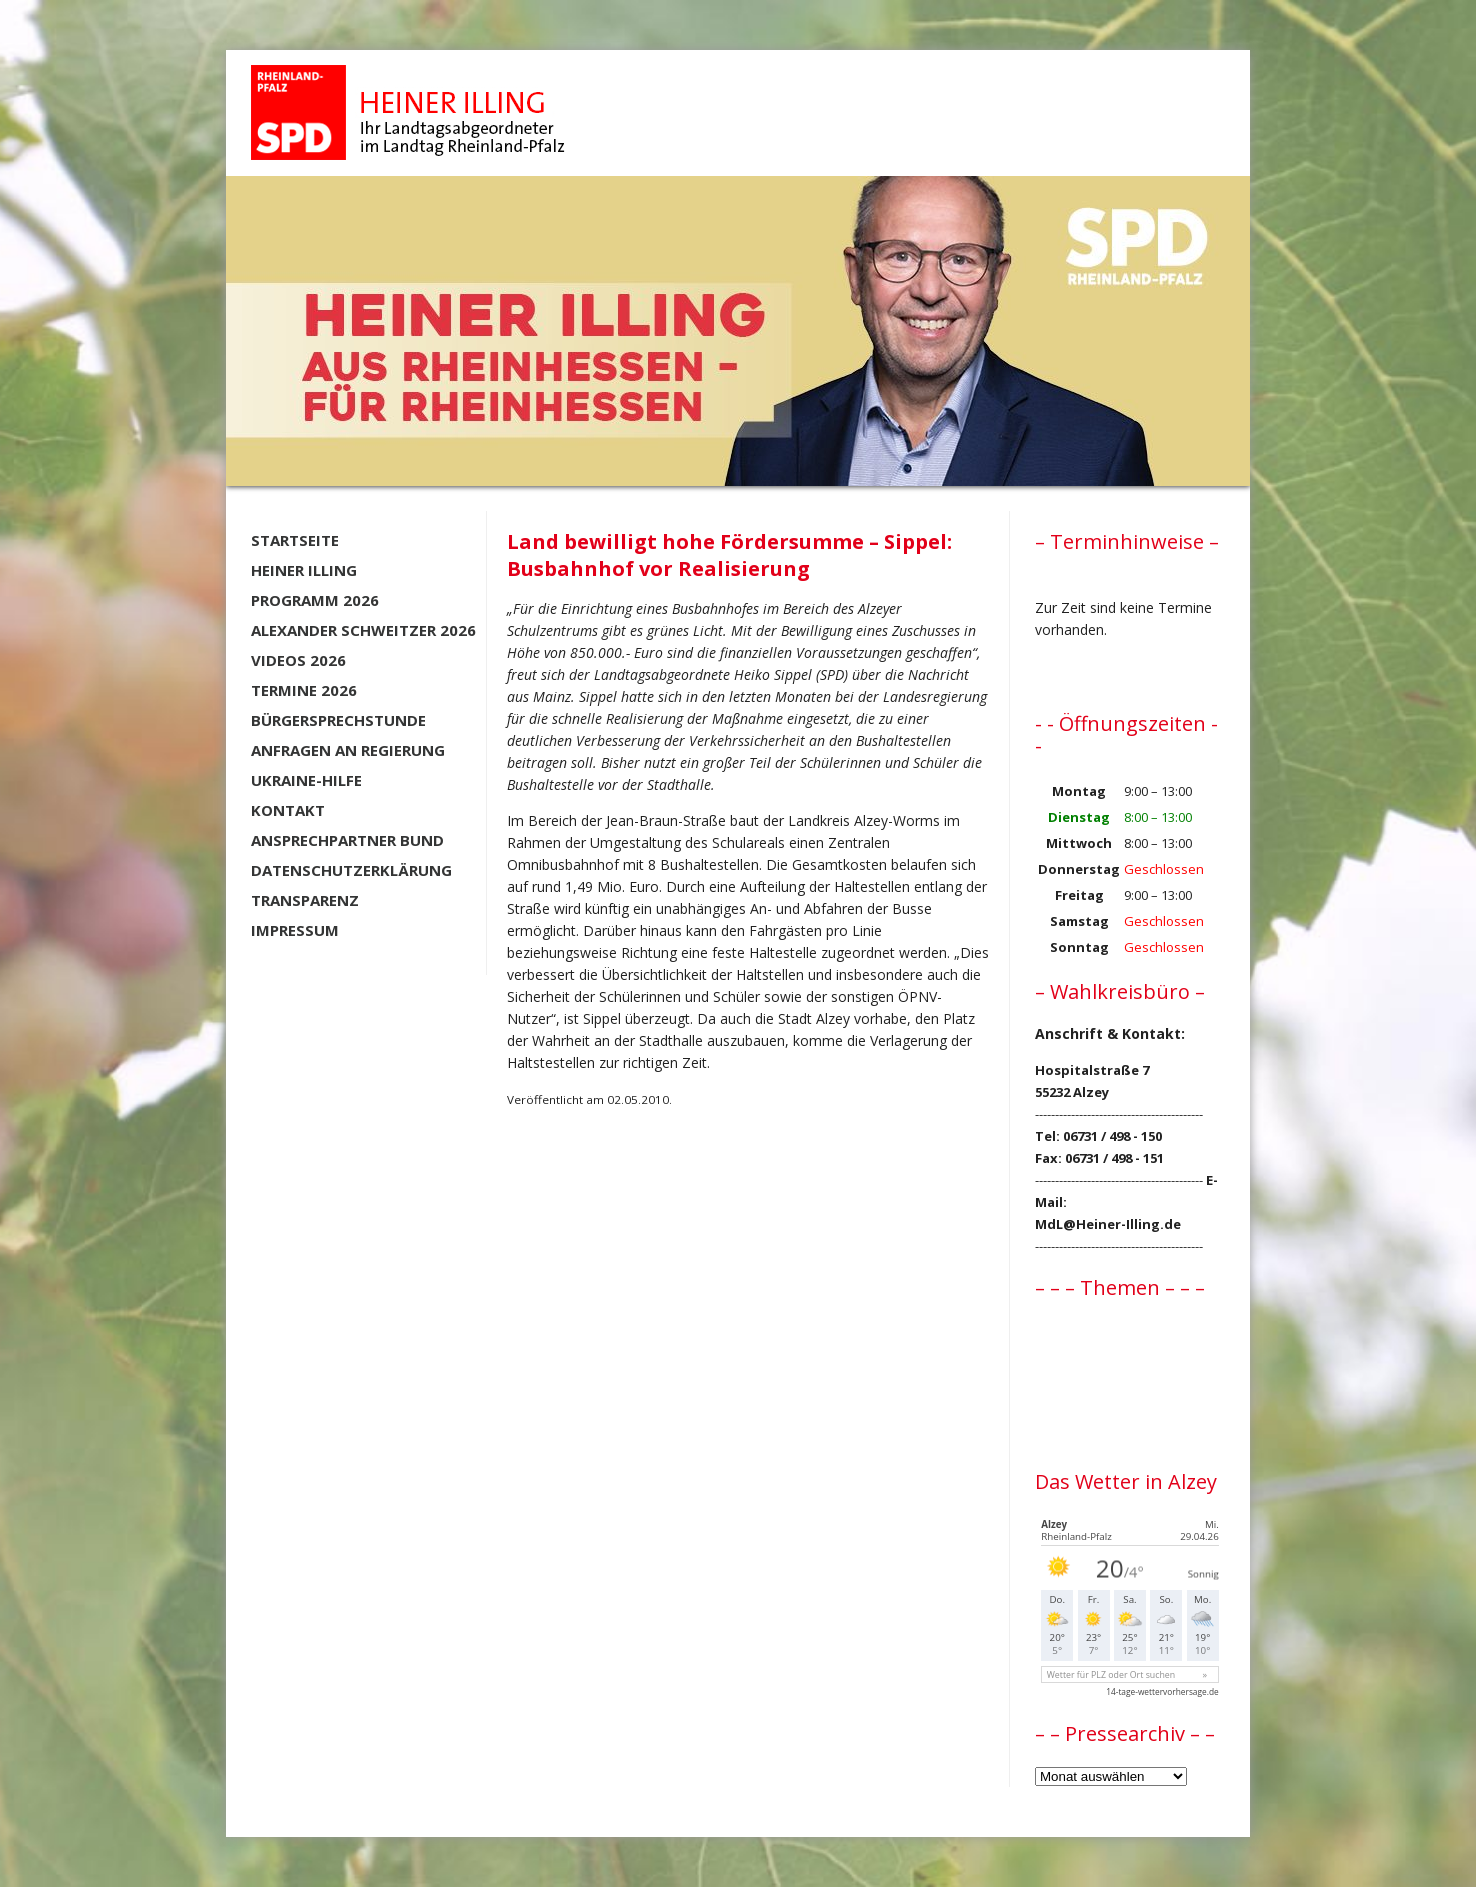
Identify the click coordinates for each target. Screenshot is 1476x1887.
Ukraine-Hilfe (306, 780)
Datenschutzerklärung (351, 870)
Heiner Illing (304, 570)
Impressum (295, 930)
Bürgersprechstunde (338, 720)
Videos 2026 (298, 660)
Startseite (295, 540)
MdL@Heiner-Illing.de (1108, 1224)
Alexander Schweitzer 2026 (363, 630)
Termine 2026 (304, 690)
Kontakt (288, 810)
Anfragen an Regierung (348, 750)
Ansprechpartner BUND (347, 840)
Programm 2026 (315, 600)
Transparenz (305, 900)
